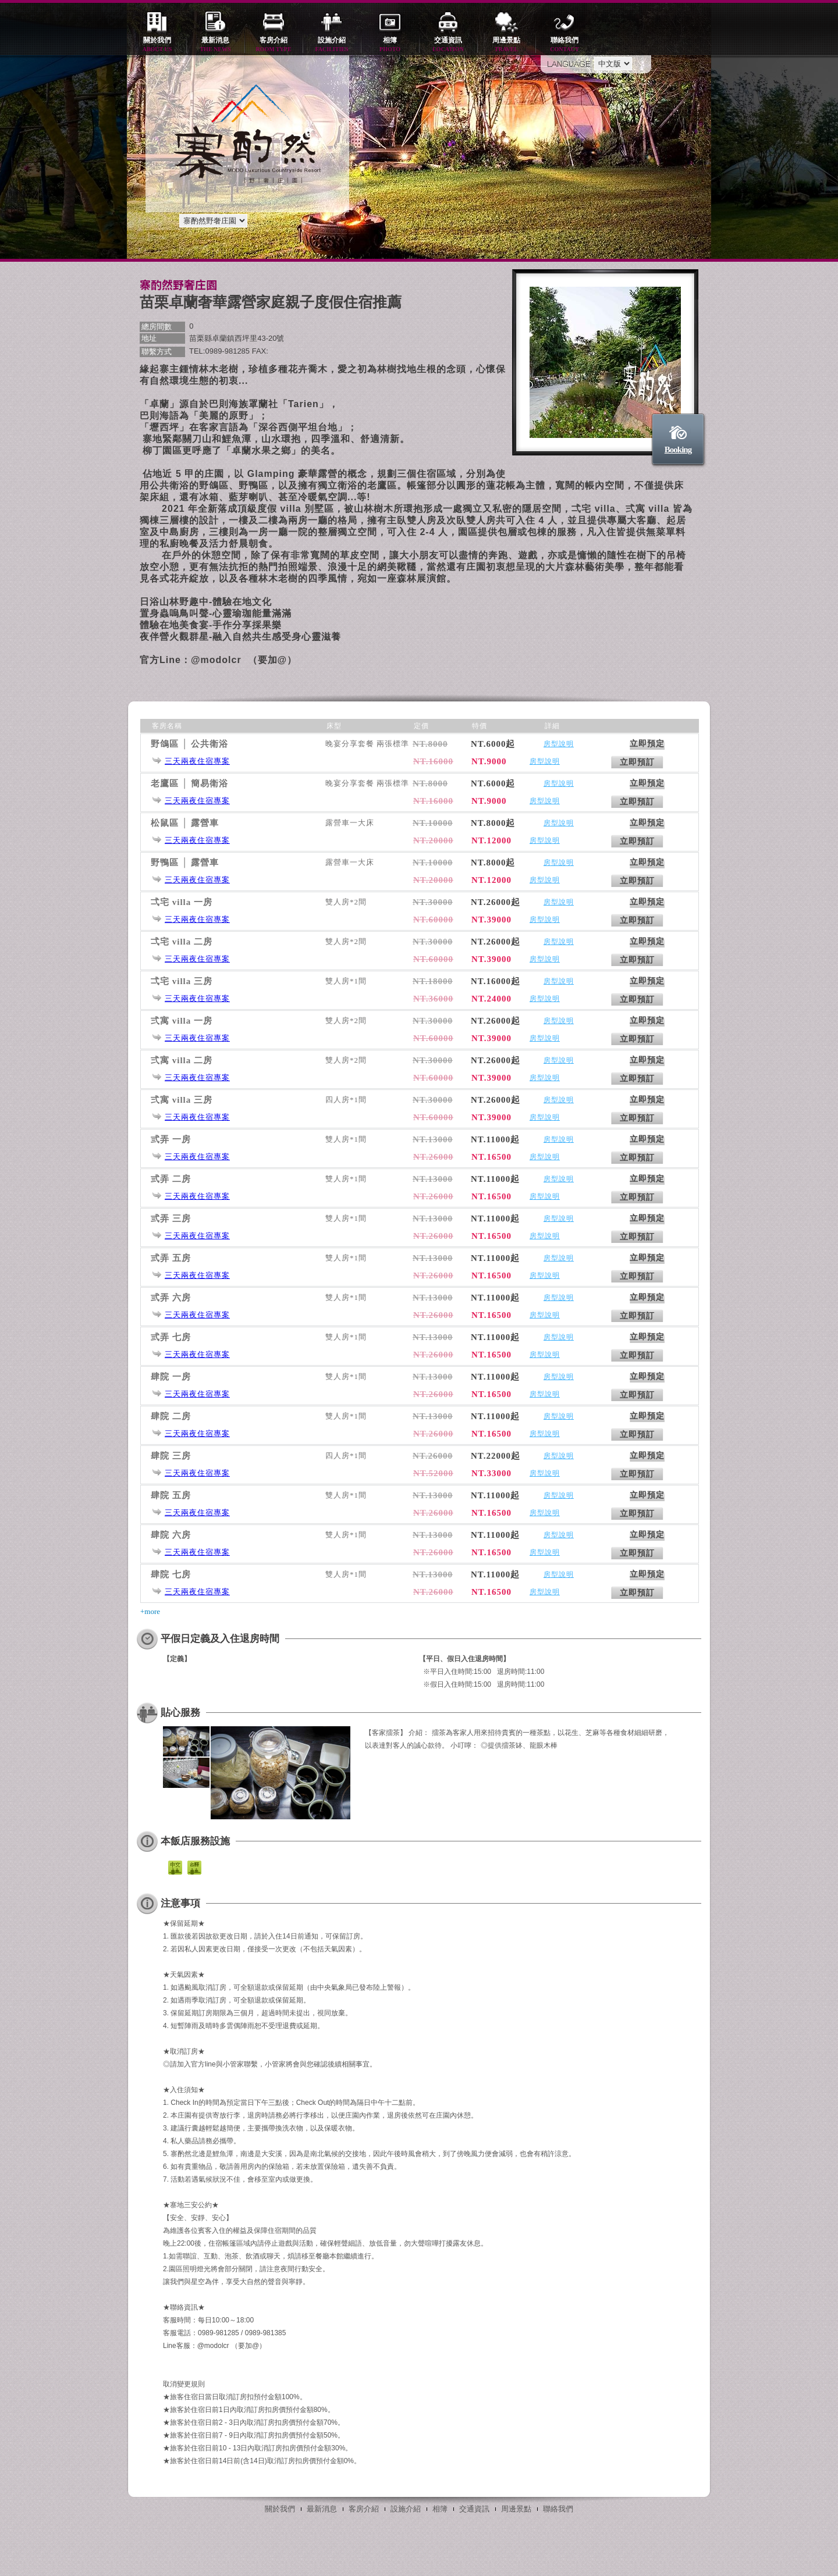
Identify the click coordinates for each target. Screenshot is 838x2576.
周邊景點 (506, 45)
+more (150, 1611)
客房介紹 (273, 45)
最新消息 (215, 45)
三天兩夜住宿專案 (197, 761)
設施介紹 (332, 45)
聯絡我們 (564, 45)
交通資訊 (448, 45)
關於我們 (157, 45)
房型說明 (559, 744)
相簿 (390, 45)
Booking (678, 449)
